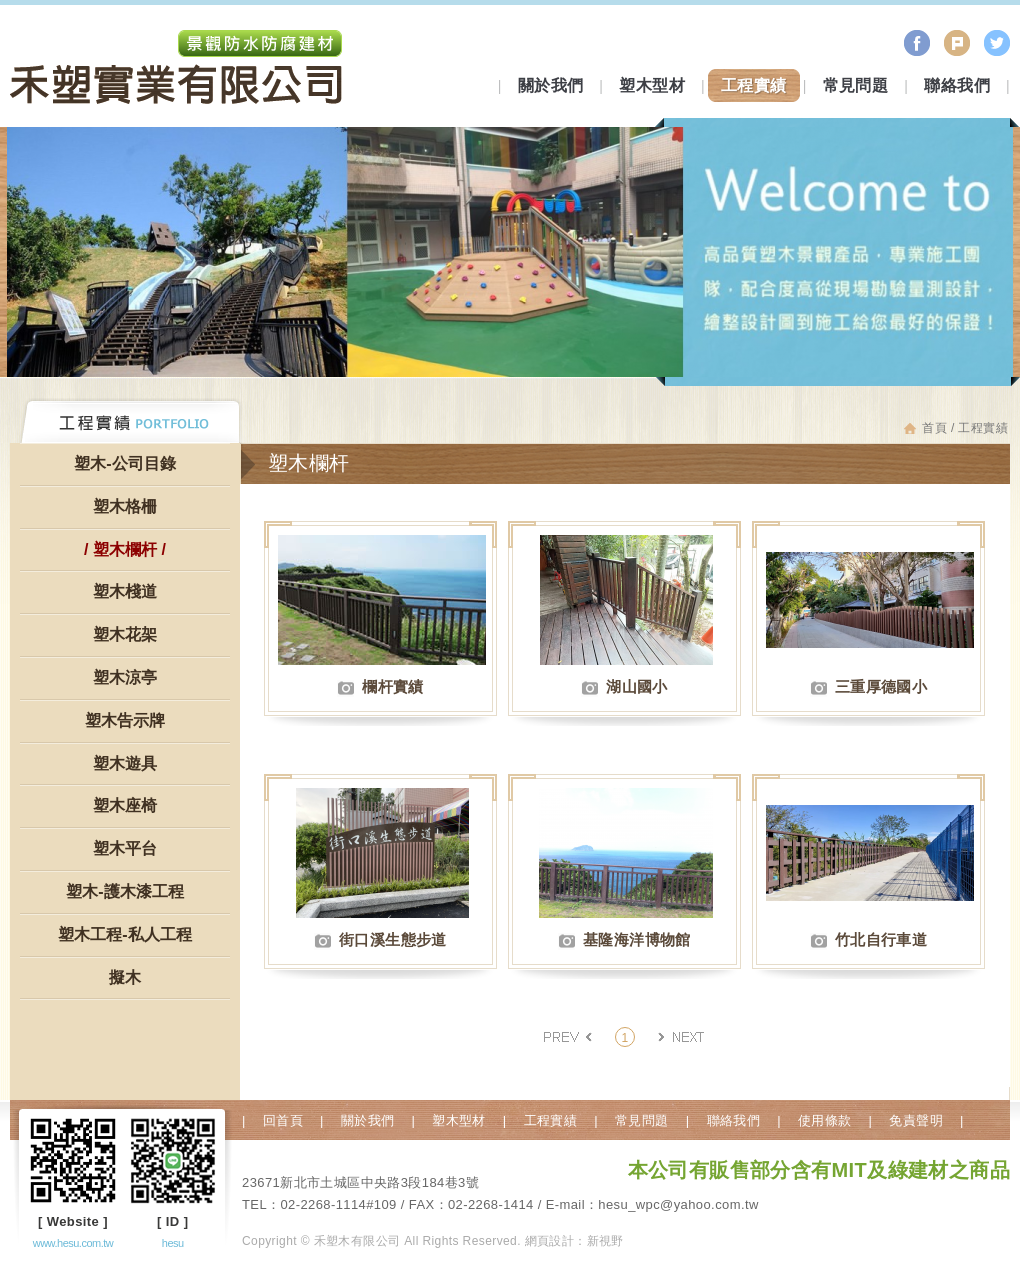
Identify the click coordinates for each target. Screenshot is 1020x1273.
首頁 (934, 428)
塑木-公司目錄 (124, 463)
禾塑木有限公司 (177, 70)
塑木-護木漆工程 (124, 891)
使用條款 (825, 1120)
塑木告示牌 (125, 720)
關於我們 (551, 85)
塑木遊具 (125, 763)
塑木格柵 (125, 506)
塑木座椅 (125, 805)
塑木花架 (125, 634)
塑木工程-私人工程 (124, 934)
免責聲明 (916, 1120)
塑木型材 (652, 85)
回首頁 (283, 1120)
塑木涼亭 (125, 677)
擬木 (125, 977)
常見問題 (856, 85)
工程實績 (754, 85)
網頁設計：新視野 (574, 1241)
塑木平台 (125, 848)
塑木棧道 (125, 591)
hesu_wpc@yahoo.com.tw (678, 1204)
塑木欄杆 (125, 549)
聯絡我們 (957, 85)
